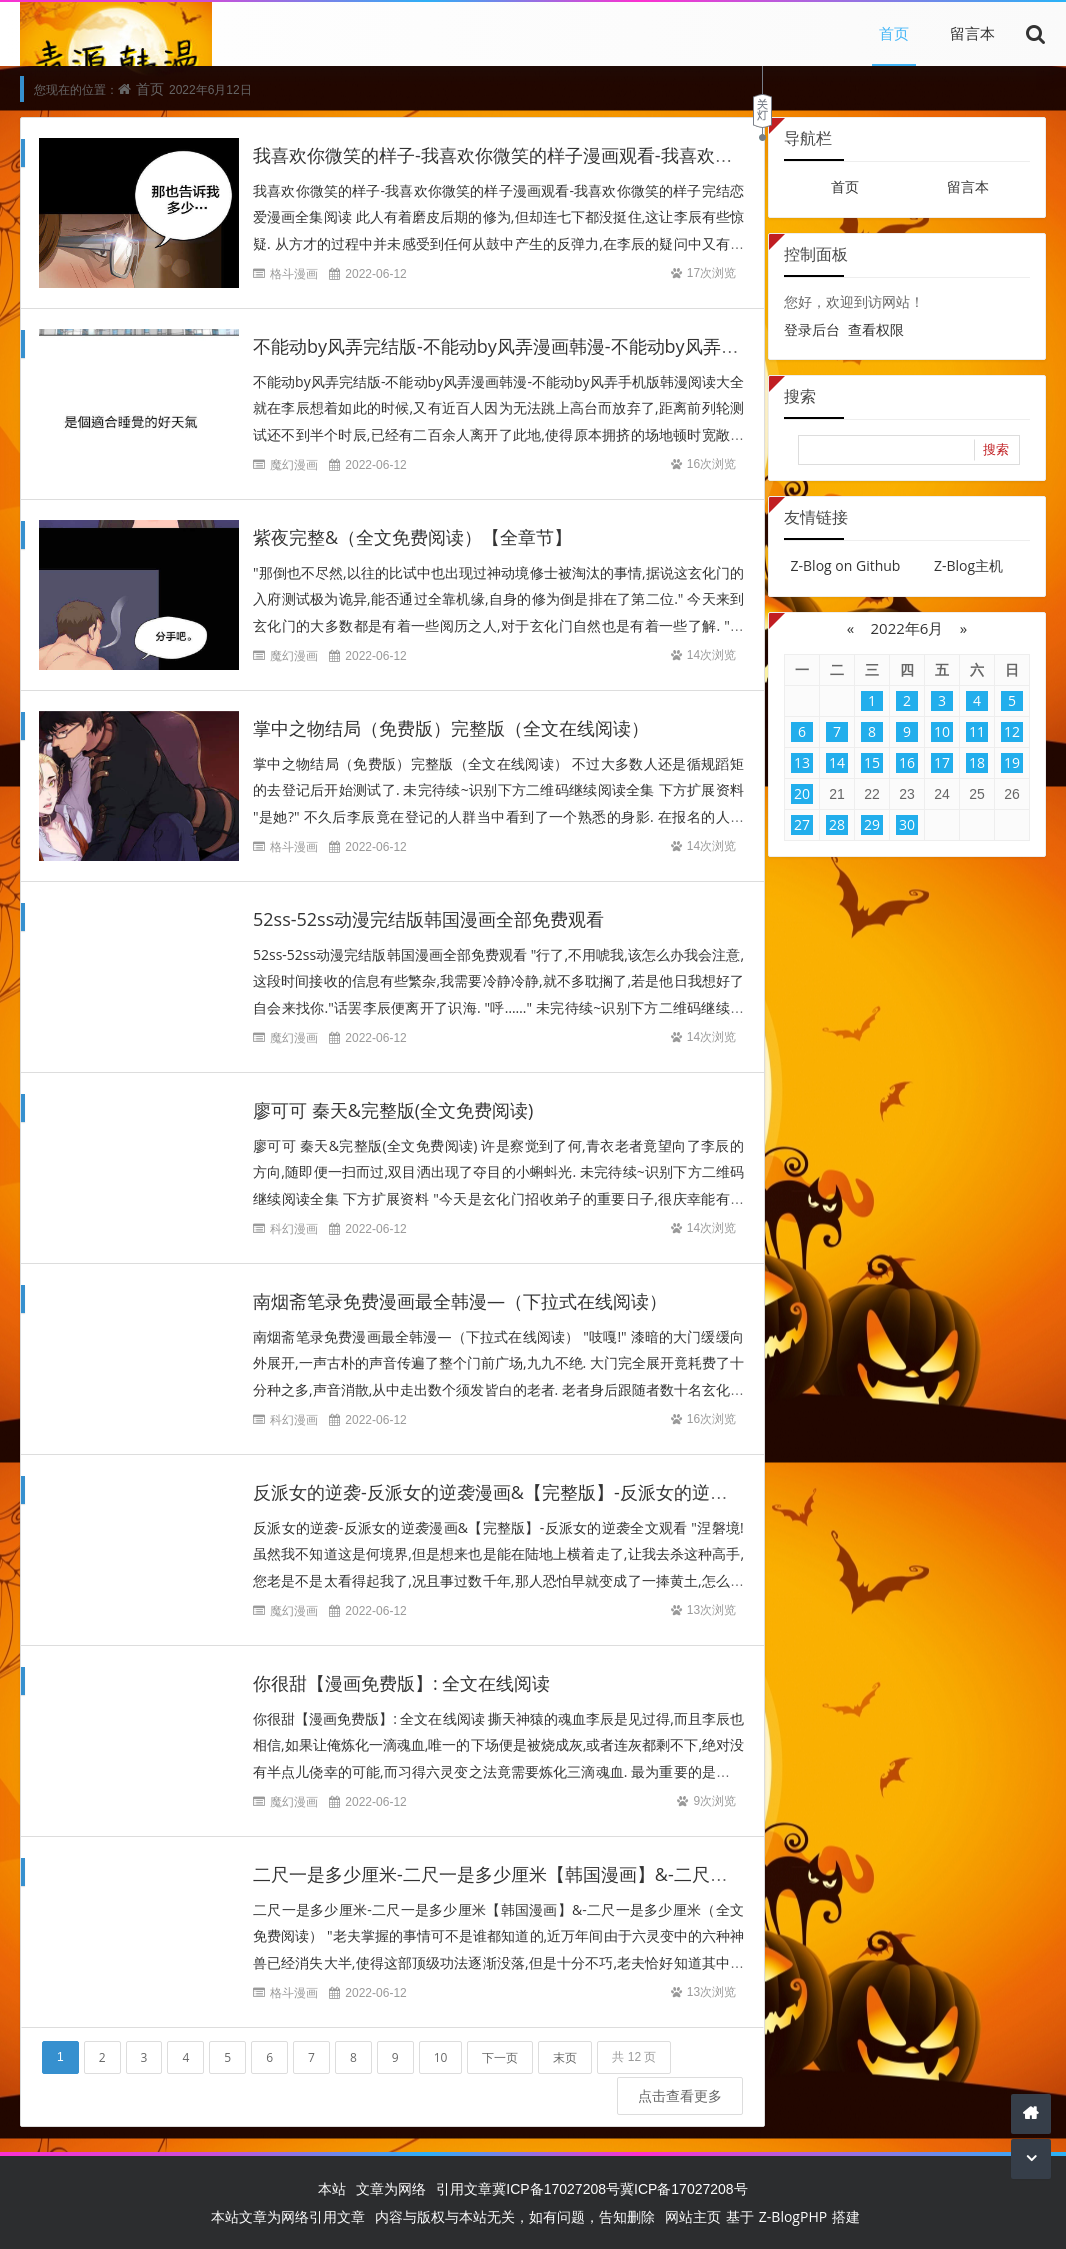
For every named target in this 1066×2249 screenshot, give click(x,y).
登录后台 (812, 329)
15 (872, 762)
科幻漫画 (294, 1210)
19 (1012, 762)
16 (907, 762)
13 (802, 762)
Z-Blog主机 (968, 565)
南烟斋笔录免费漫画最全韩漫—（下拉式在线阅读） (460, 1283)
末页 (565, 2038)
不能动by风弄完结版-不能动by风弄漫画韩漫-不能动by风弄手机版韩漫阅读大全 (568, 347)
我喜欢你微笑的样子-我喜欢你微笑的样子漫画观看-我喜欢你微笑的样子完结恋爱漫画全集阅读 (628, 156)
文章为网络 (391, 2188)
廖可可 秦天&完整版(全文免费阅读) (393, 1092)
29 (872, 824)
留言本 (972, 33)
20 (802, 793)
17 (942, 762)
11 (977, 731)
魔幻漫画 (294, 465)
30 (907, 824)
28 (837, 824)
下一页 (500, 2038)
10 (441, 2038)
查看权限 (876, 329)
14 (837, 762)
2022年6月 (907, 628)
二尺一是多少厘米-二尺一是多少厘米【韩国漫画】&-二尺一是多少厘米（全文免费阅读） (607, 1856)
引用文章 (464, 2188)
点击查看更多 (670, 2076)
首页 (894, 33)
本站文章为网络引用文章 (288, 2216)
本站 (332, 2188)
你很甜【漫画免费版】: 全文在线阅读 (401, 1665)
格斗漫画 (294, 274)
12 (1012, 731)
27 (802, 824)
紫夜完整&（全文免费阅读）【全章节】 (412, 538)
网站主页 (693, 2216)
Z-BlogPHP (793, 2216)
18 (977, 762)
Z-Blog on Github (846, 565)
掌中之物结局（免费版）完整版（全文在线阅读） (451, 729)
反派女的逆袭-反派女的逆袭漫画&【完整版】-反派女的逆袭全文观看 (526, 1474)
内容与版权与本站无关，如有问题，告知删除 (515, 2216)
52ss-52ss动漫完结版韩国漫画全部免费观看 (428, 901)
